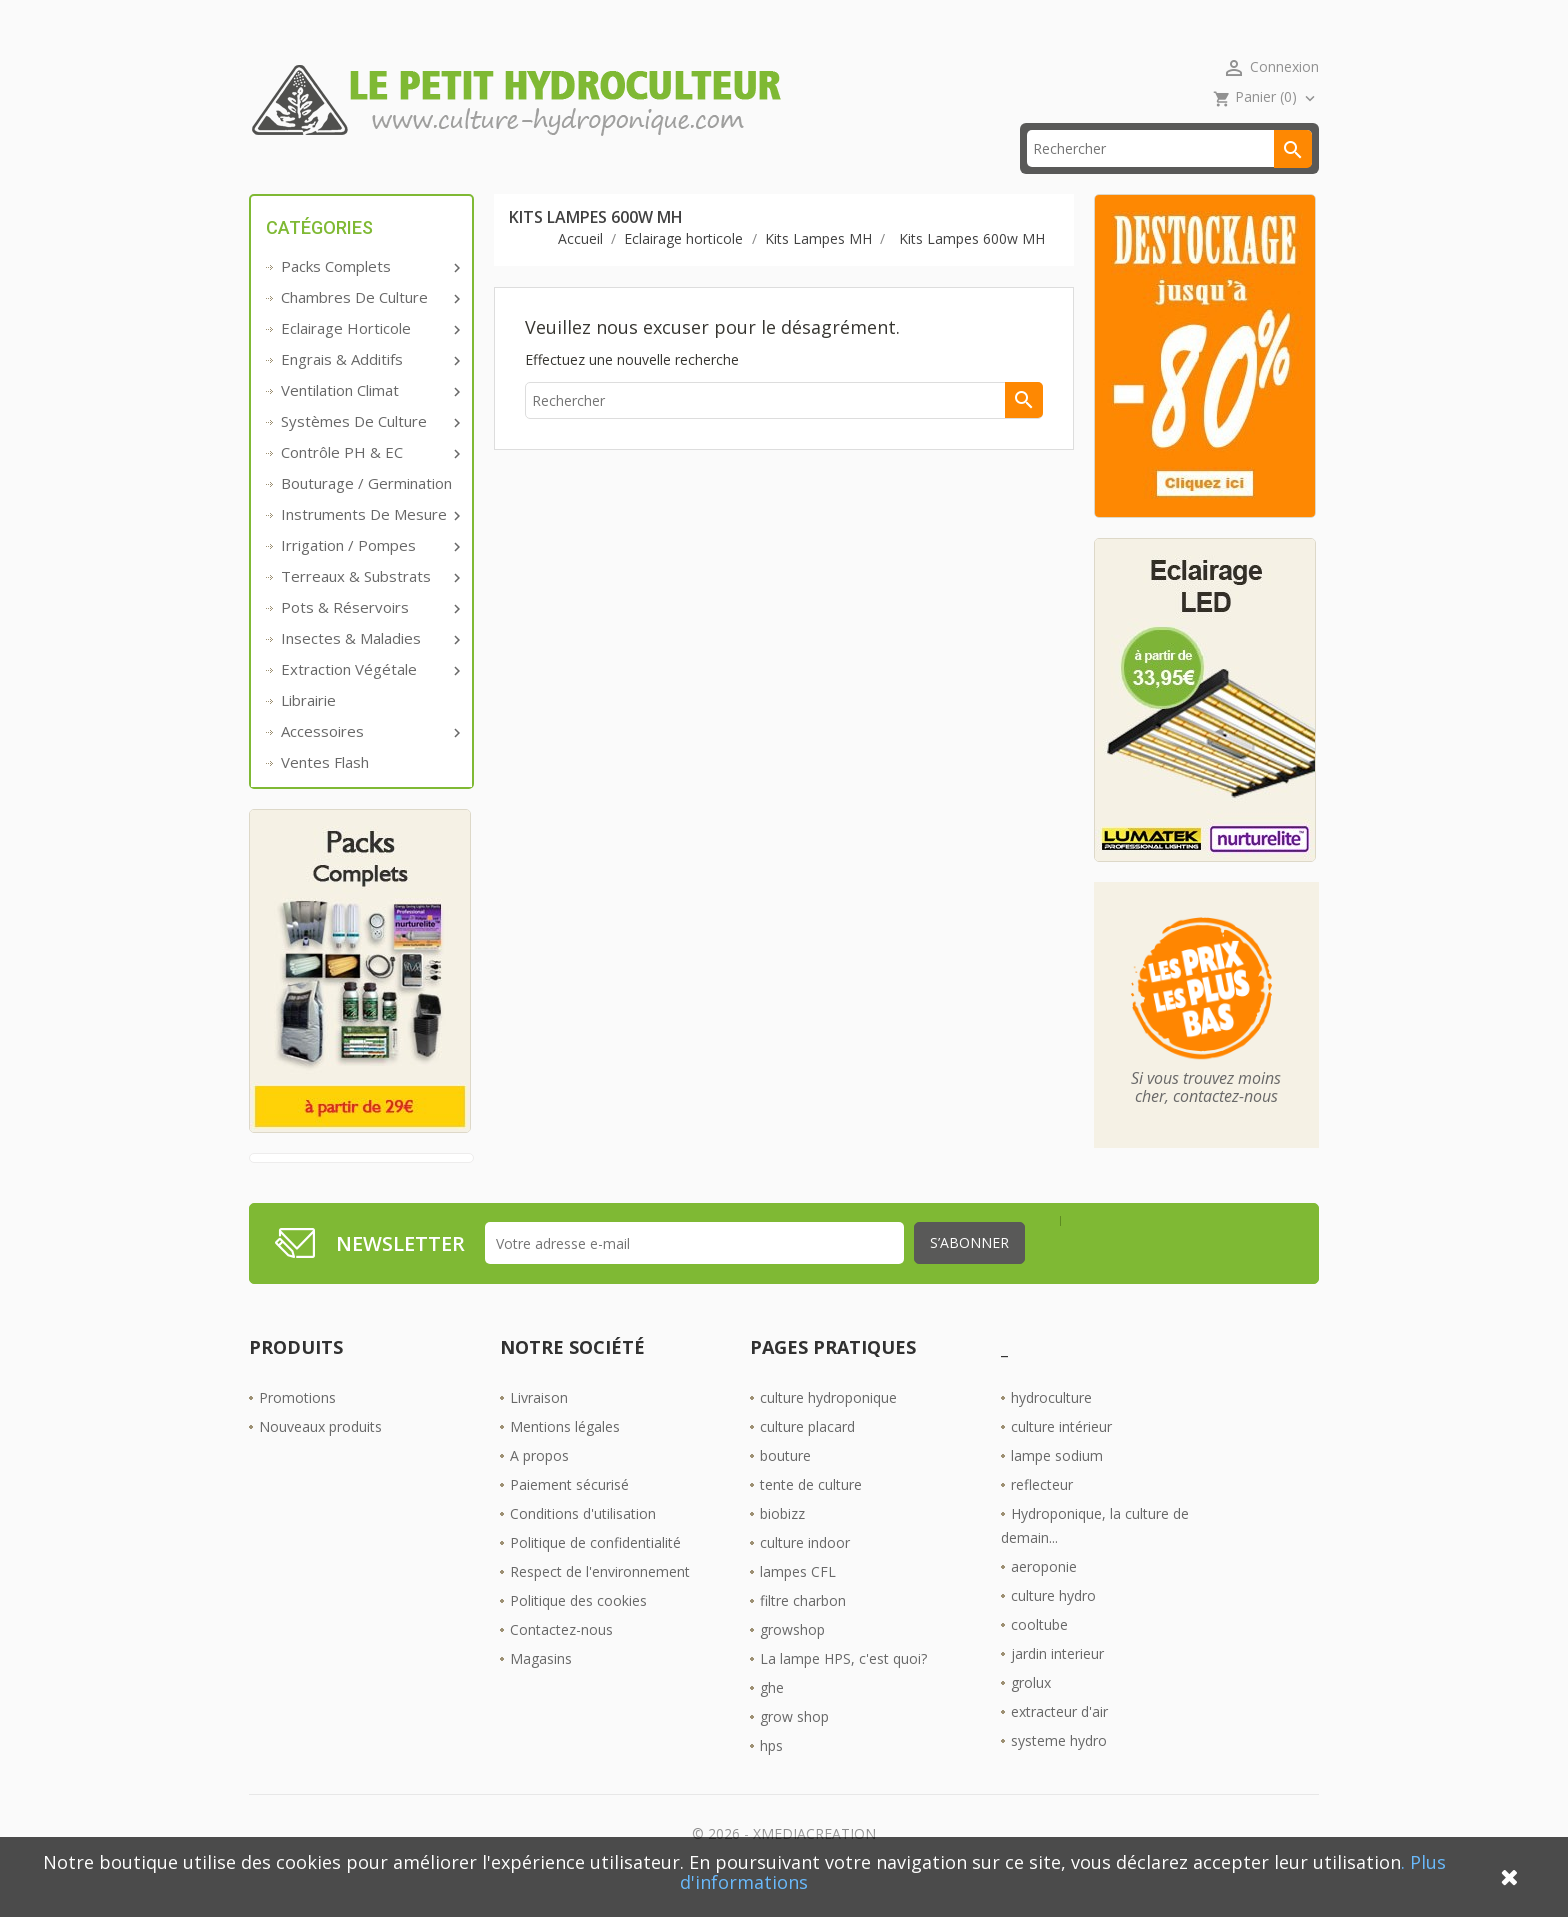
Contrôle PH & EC (369, 483)
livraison (528, 179)
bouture (785, 1486)
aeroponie (1044, 1597)
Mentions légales (565, 1457)
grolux (1031, 1713)
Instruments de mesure (369, 545)
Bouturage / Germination (366, 514)
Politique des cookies (578, 1631)
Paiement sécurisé (569, 1515)
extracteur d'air (1059, 1742)
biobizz (782, 1544)
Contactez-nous (561, 1660)
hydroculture (1051, 1428)
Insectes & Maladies (369, 669)
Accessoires (369, 762)
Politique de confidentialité (595, 1573)
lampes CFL (798, 1602)
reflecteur (1042, 1515)
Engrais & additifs (369, 390)
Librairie (308, 731)
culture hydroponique (828, 1428)
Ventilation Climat (369, 421)
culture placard (807, 1457)
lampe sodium (1057, 1486)
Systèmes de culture (369, 452)
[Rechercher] (1169, 179)
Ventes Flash (325, 793)
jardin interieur (1057, 1684)
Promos (411, 179)
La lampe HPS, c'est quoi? (843, 1689)
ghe (772, 1718)
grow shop (794, 1747)
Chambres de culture (369, 328)
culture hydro (1053, 1626)
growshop (792, 1660)
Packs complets (369, 297)
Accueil (302, 179)
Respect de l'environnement (600, 1602)
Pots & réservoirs (369, 638)
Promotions (297, 1428)
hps (771, 1776)
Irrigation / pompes (369, 576)
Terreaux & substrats (369, 607)
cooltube (1039, 1655)
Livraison (539, 1428)
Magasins (541, 1689)
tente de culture (811, 1515)
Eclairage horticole (369, 359)
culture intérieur (1061, 1457)
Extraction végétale (369, 700)
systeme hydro (1059, 1771)
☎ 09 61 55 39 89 (672, 179)
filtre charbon (803, 1631)
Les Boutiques (835, 179)
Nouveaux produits (320, 1457)
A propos (539, 1486)
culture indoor (805, 1573)
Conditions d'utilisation (583, 1544)
